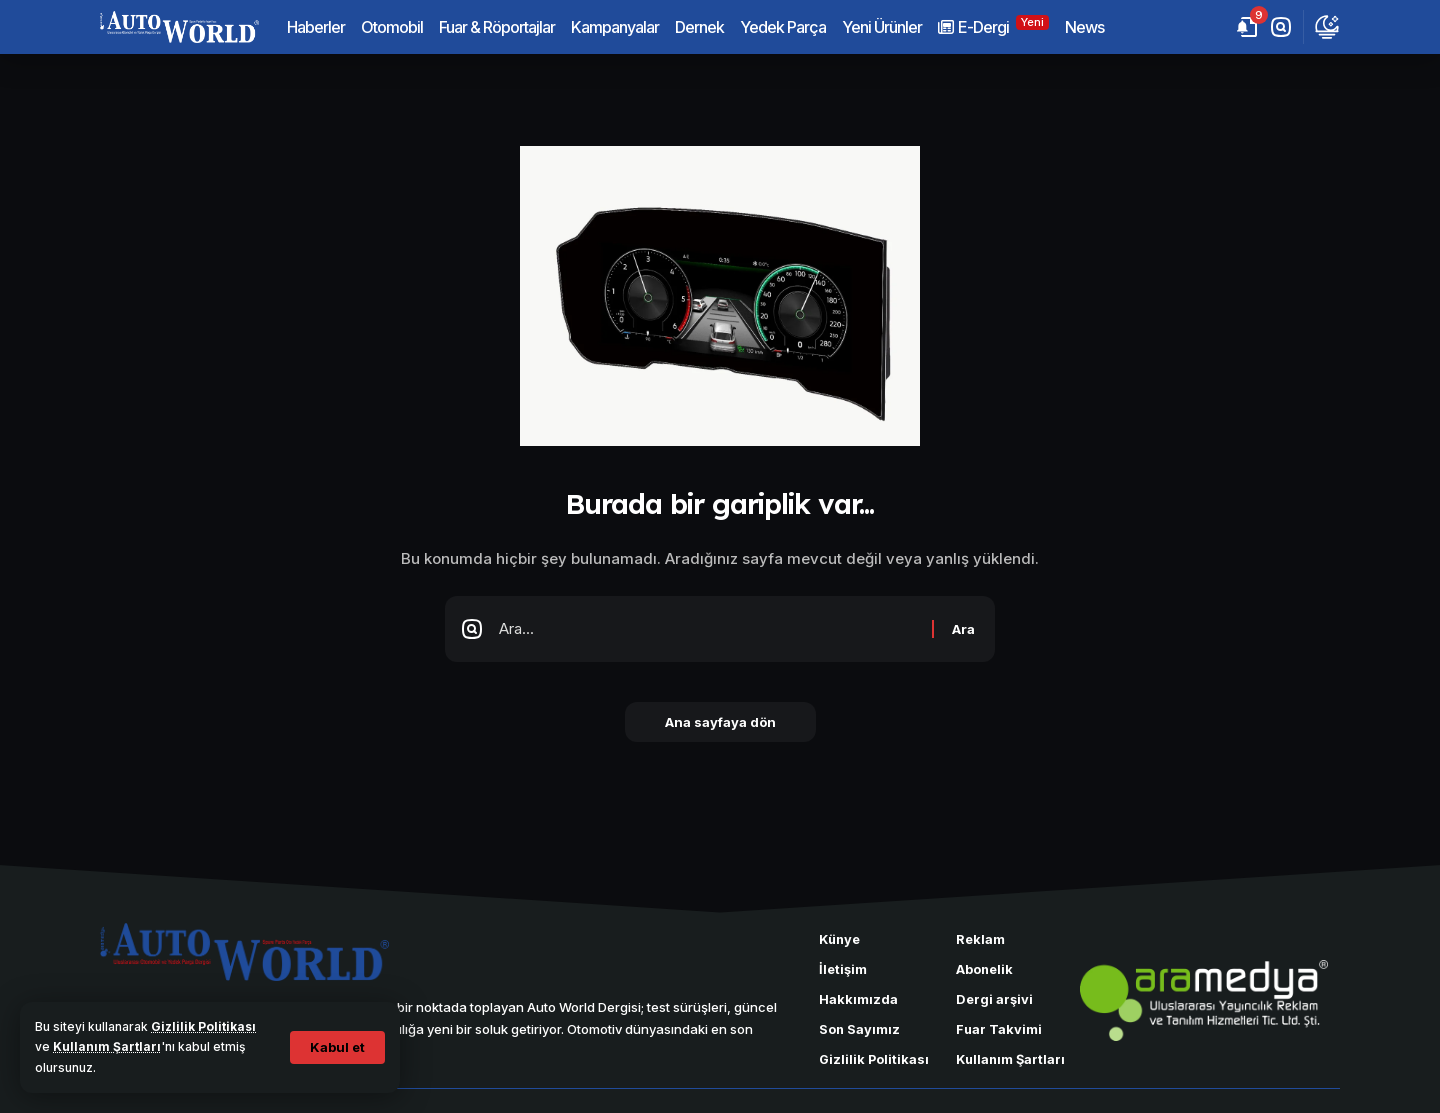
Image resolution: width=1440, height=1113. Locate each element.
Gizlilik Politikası (203, 1026)
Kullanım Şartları (107, 1046)
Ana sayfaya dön (720, 722)
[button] (337, 1047)
